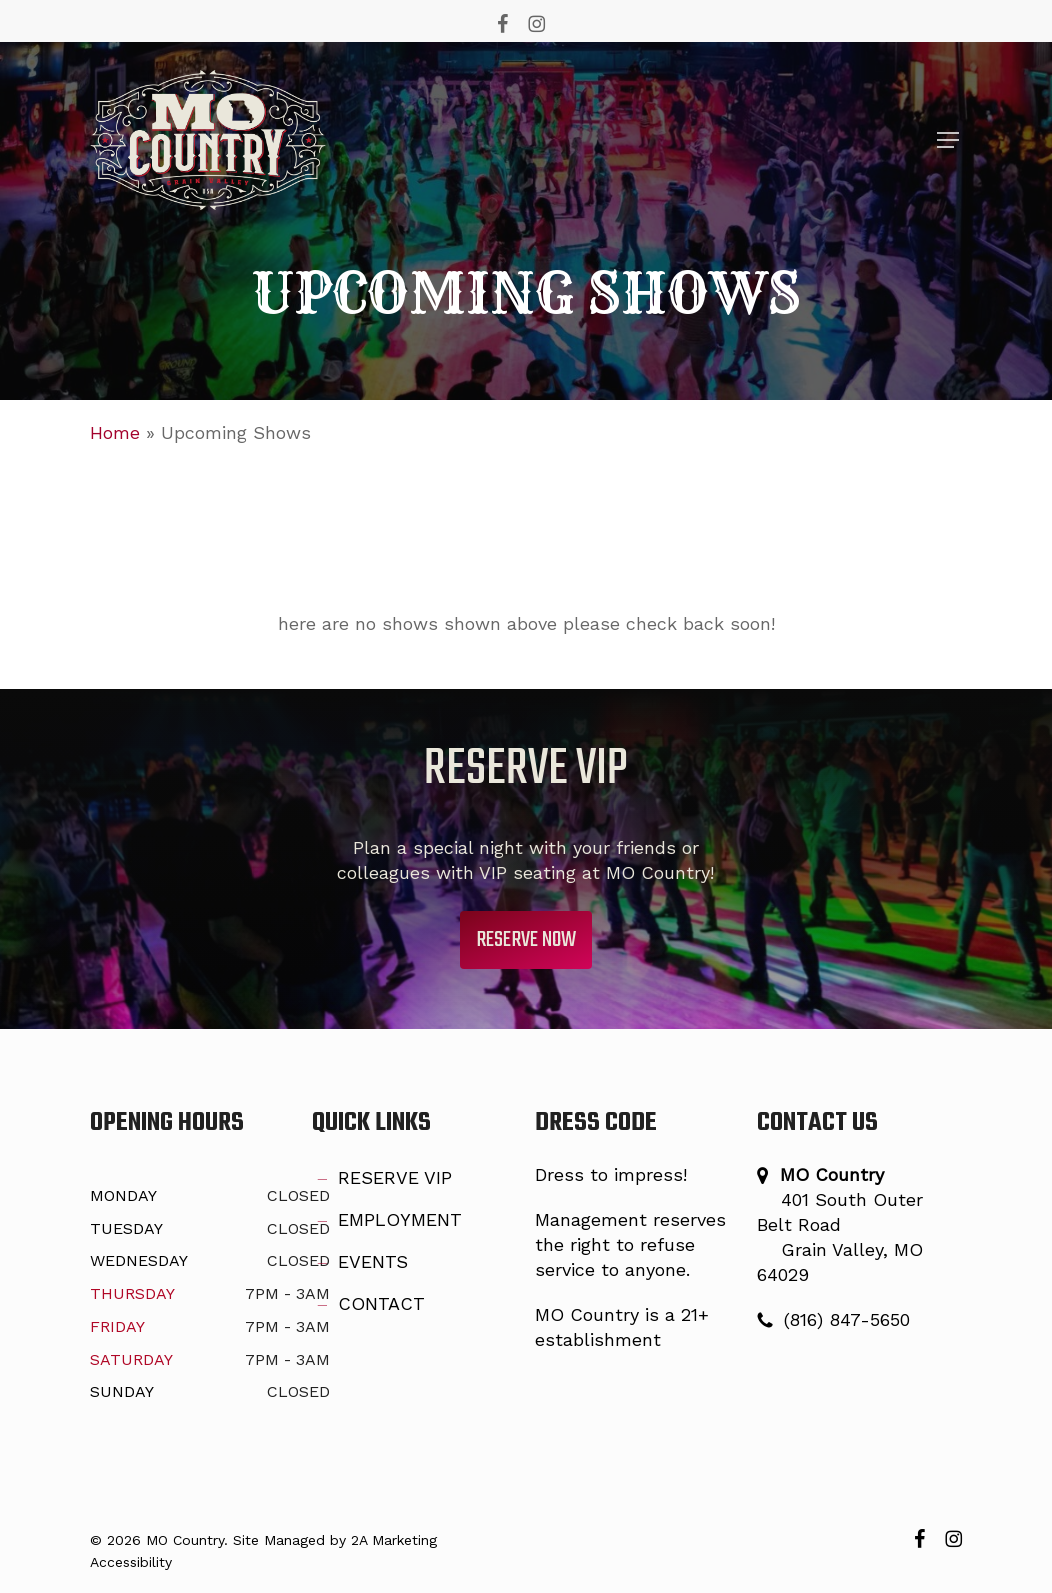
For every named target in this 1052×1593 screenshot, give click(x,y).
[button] (948, 140)
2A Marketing (394, 1540)
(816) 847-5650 (847, 1319)
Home (115, 432)
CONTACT (368, 1305)
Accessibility (131, 1562)
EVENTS (360, 1263)
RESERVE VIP (382, 1179)
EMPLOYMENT (387, 1221)
